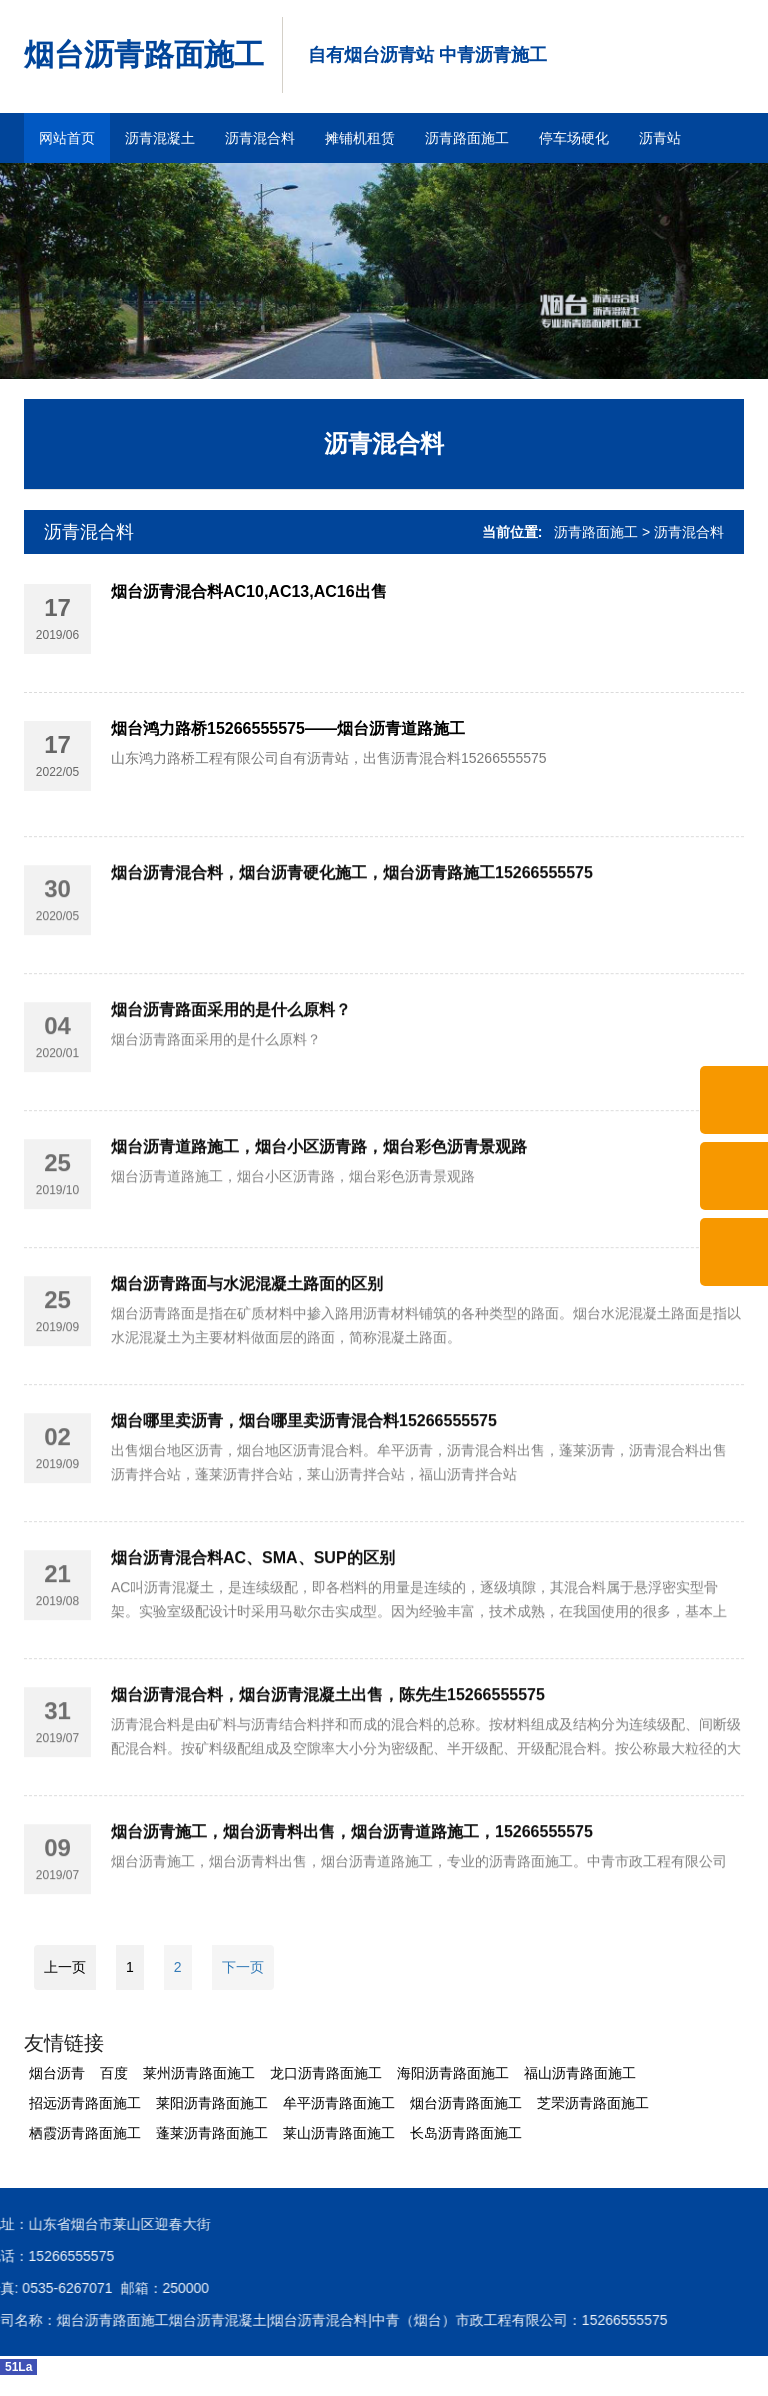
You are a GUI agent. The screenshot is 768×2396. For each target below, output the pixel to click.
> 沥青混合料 (683, 532)
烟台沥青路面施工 (144, 54)
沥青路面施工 (467, 138)
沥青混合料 (260, 138)
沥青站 (660, 138)
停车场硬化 (574, 138)
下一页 (243, 1967)
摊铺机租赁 (360, 138)
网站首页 (67, 138)
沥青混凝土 (160, 138)
